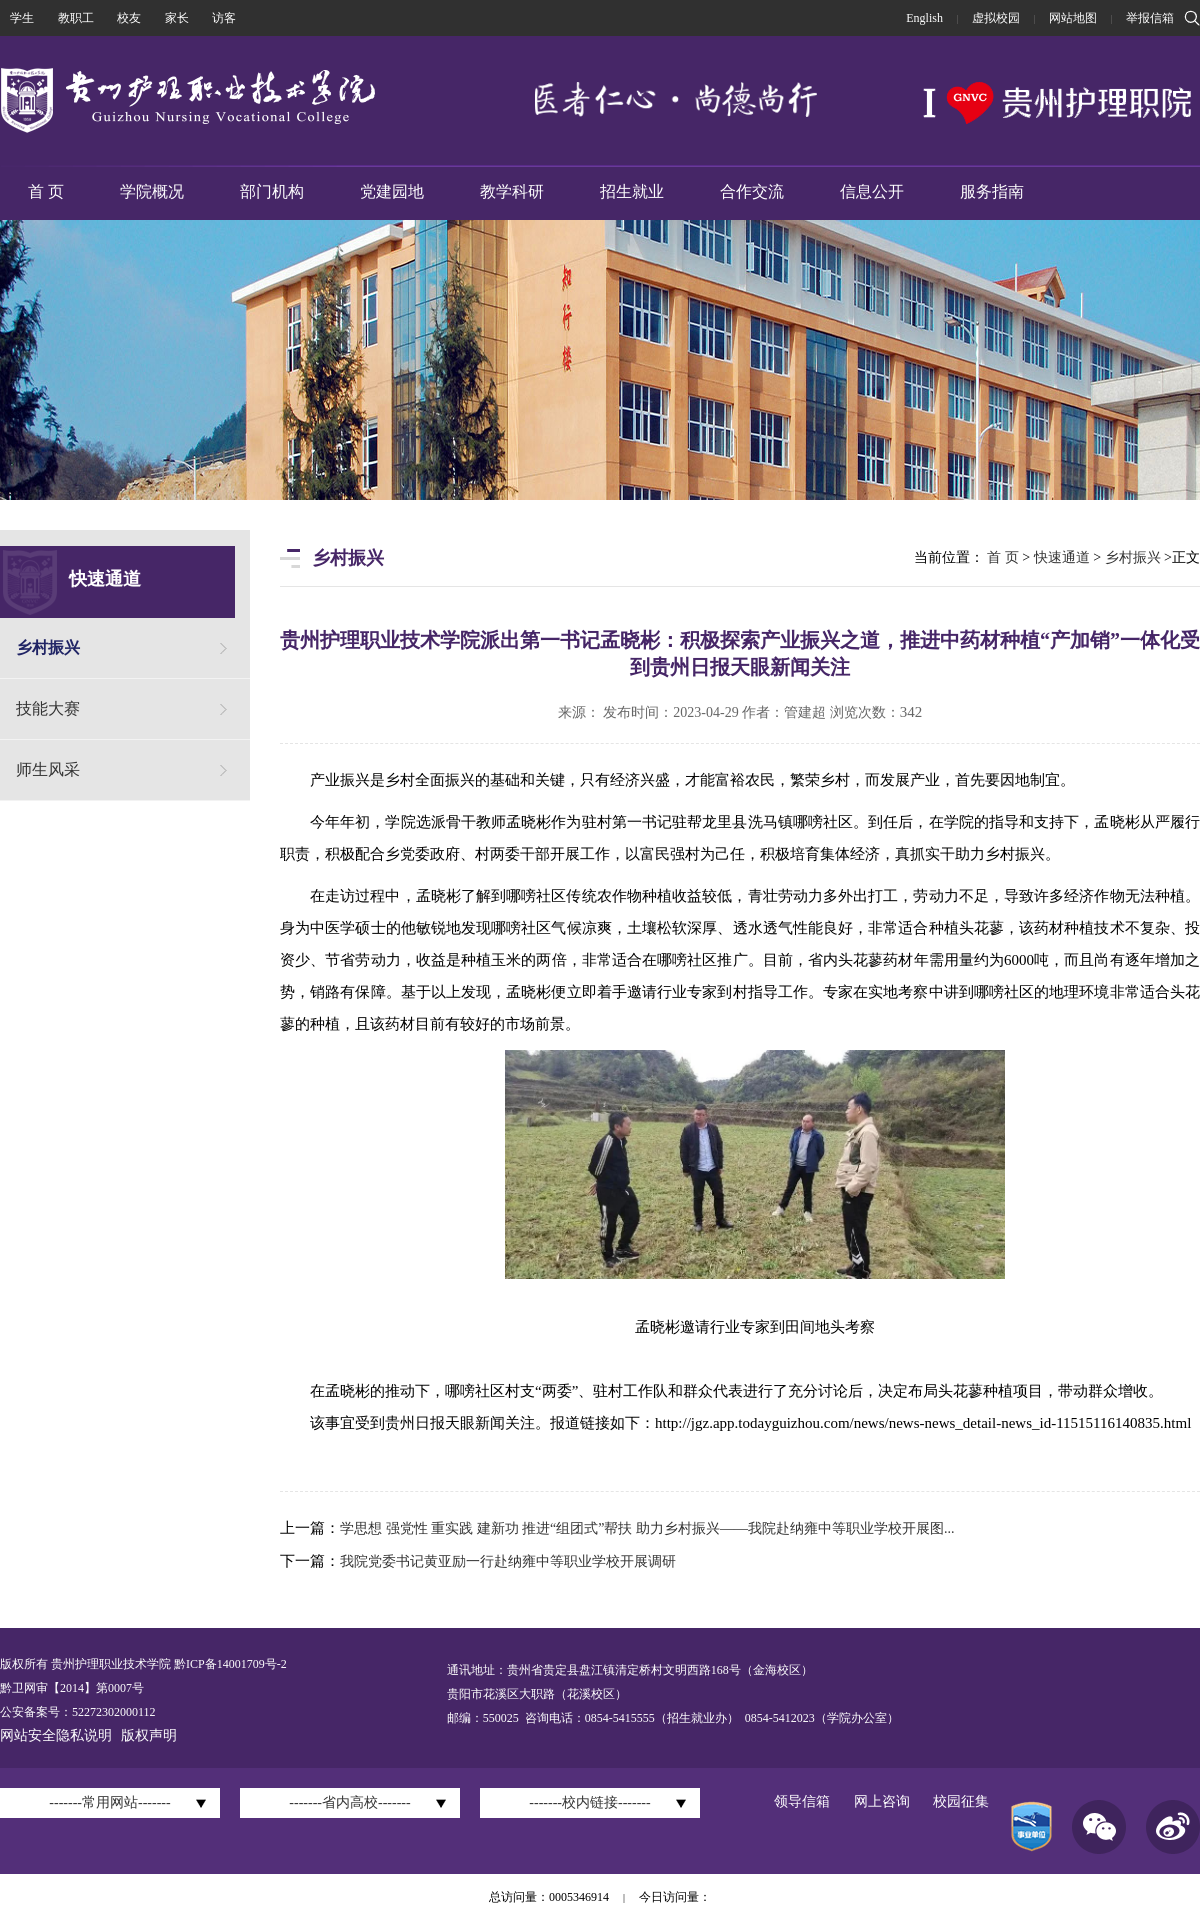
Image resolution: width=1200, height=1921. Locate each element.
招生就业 (632, 191)
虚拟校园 (996, 18)
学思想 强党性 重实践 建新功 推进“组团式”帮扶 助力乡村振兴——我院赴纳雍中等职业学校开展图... (647, 1528)
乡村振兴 (48, 647)
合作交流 (752, 191)
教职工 (76, 18)
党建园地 (392, 191)
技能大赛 (48, 708)
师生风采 (48, 769)
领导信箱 (802, 1801)
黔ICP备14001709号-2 (229, 1664)
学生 (22, 18)
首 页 (46, 191)
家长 (177, 18)
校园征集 (961, 1801)
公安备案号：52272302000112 (78, 1712)
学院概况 (152, 191)
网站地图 (1073, 18)
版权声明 (149, 1735)
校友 (129, 18)
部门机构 (272, 191)
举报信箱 (1150, 18)
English (924, 18)
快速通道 (1062, 557)
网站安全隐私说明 (56, 1735)
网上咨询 (882, 1801)
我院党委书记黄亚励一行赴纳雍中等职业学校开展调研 (508, 1561)
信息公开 (872, 191)
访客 (224, 18)
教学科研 (512, 191)
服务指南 (992, 191)
